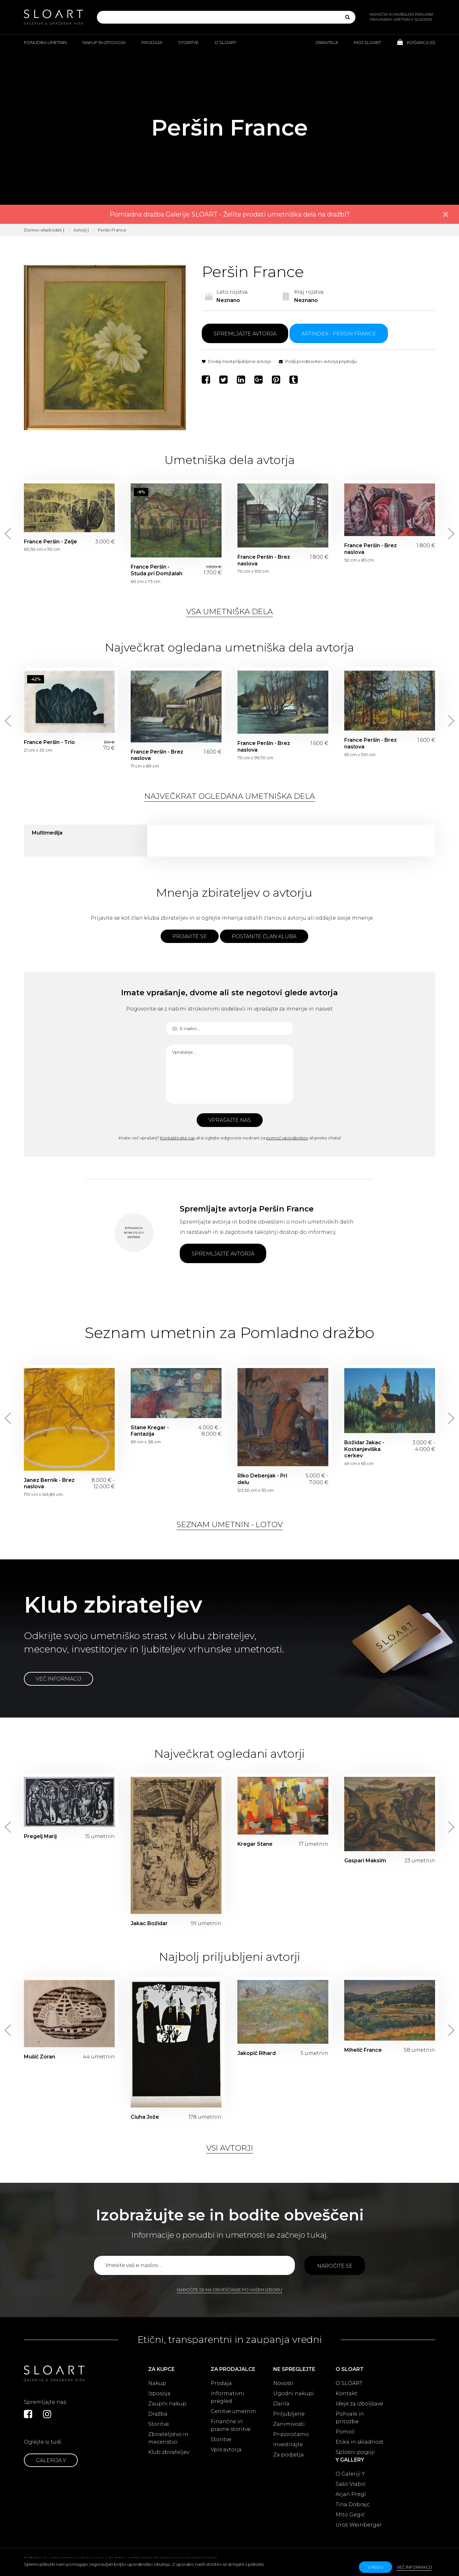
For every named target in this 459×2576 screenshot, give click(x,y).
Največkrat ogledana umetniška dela (229, 796)
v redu (375, 2567)
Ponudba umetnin (45, 42)
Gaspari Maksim (365, 1861)
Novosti (283, 2383)
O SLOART (349, 2383)
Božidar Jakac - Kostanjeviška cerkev (364, 1449)
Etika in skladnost (359, 2442)
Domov (32, 229)
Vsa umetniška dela (229, 611)
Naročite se (335, 2266)
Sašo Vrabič (351, 2484)
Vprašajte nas (229, 1120)
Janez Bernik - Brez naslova (49, 1483)
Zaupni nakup (167, 2404)
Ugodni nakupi (293, 2393)
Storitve (188, 42)
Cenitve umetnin (233, 2411)
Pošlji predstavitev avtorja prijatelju (318, 361)
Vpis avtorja (226, 2450)
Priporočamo (291, 2434)
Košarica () (416, 42)
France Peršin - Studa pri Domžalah (156, 570)
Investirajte (288, 2444)
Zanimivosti (289, 2424)
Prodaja (152, 42)
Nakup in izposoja (104, 42)
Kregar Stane (255, 1844)
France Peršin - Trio (49, 742)
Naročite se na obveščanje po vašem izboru (229, 2289)
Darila (281, 2404)
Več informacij (58, 1679)
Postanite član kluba (264, 936)
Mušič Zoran (39, 2057)
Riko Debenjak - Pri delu (262, 1479)
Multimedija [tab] (47, 833)
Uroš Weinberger (359, 2525)
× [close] (445, 214)
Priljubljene (289, 2414)
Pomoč (345, 2432)
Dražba (157, 2414)
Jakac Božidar (149, 1923)
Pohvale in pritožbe (350, 2418)
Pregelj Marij (40, 1836)
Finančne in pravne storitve (231, 2425)
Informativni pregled (227, 2397)
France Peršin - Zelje (50, 542)
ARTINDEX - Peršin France (338, 334)
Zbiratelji (326, 42)
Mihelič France (363, 2050)
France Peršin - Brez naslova (263, 560)
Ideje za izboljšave (359, 2404)
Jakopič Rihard (256, 2053)
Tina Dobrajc (353, 2504)
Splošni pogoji (355, 2452)
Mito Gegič (350, 2515)
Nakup (157, 2383)
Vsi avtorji (229, 2148)
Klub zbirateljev (168, 2452)
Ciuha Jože (145, 2117)
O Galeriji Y (350, 2474)
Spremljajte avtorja (245, 334)
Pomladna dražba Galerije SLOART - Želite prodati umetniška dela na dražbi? (230, 214)
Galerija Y (51, 2460)
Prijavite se (189, 936)
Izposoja (159, 2393)
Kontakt (346, 2393)
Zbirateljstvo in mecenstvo (168, 2438)
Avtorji (79, 229)
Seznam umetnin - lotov (230, 1524)
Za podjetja (288, 2455)
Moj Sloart (367, 42)
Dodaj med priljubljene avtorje (236, 361)
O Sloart (225, 42)
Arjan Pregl (351, 2494)
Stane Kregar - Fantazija (150, 1430)
